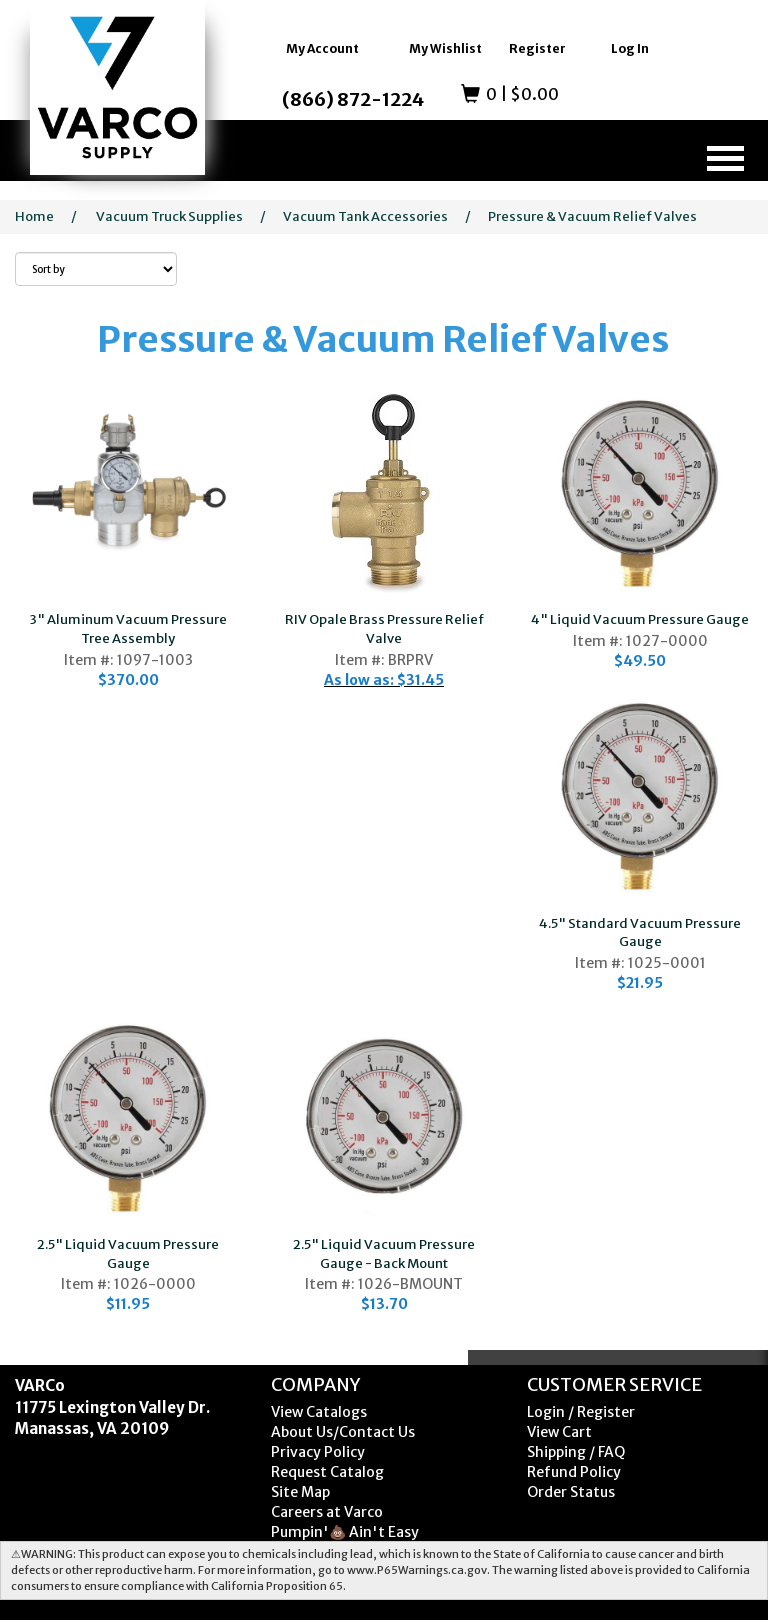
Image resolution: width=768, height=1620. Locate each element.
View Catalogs (319, 1412)
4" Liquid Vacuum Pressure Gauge (640, 619)
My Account (322, 48)
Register (537, 48)
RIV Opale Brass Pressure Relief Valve (384, 629)
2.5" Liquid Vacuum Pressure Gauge (128, 1254)
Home (34, 216)
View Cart (559, 1432)
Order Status (571, 1492)
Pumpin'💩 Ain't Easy (345, 1532)
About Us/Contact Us (343, 1432)
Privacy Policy (318, 1452)
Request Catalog (327, 1472)
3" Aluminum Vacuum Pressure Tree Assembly (128, 629)
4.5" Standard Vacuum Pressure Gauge (640, 933)
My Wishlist (445, 48)
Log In (630, 48)
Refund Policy (574, 1472)
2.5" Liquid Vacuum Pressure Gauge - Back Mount (384, 1254)
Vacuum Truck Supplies (169, 216)
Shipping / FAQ (576, 1452)
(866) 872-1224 (353, 99)
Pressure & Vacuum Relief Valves (592, 216)
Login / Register (581, 1412)
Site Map (300, 1492)
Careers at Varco (327, 1512)
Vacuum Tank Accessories (365, 216)
